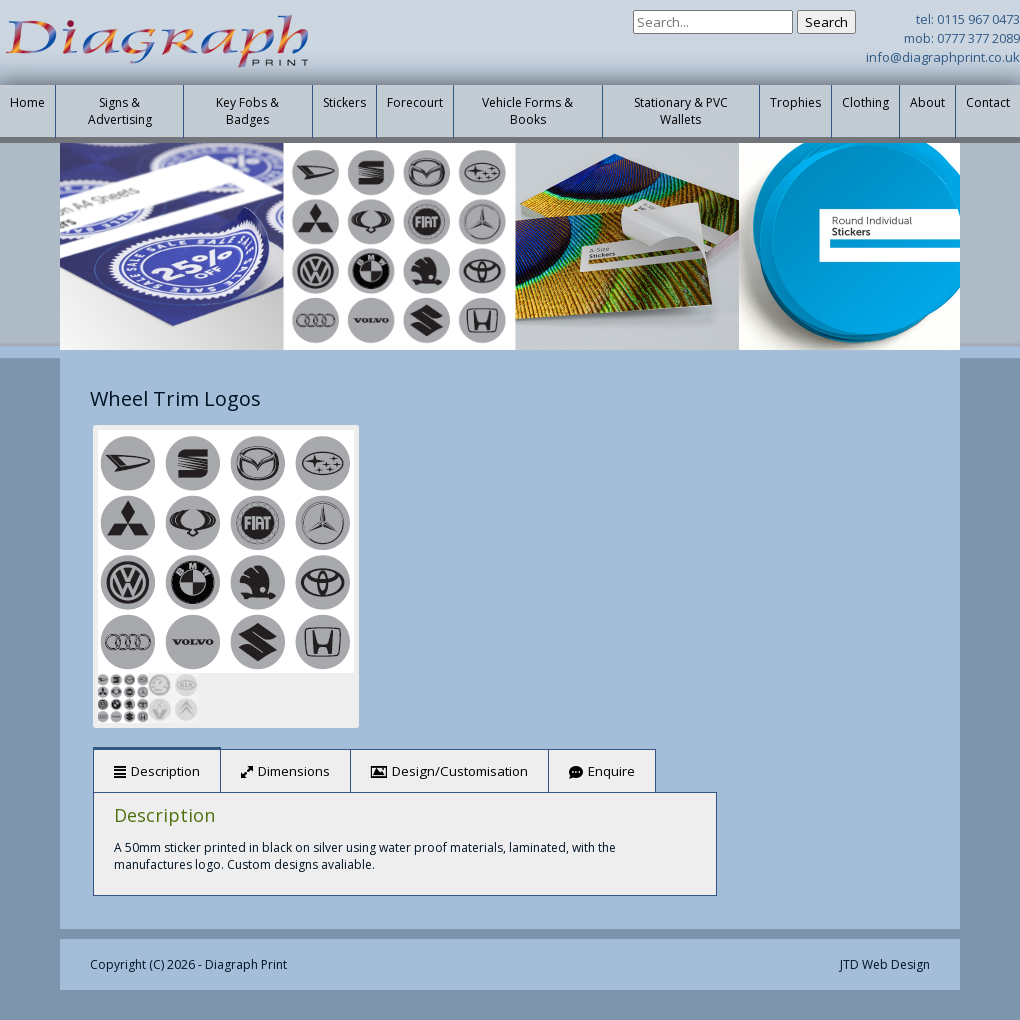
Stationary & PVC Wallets (681, 111)
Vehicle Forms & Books (527, 111)
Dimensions (294, 771)
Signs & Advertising (120, 111)
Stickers (344, 102)
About (927, 102)
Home (27, 102)
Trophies (795, 102)
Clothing (865, 102)
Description (165, 771)
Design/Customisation (460, 771)
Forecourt (415, 102)
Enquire (611, 771)
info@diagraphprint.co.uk (943, 57)
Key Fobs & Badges (247, 111)
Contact (988, 102)
